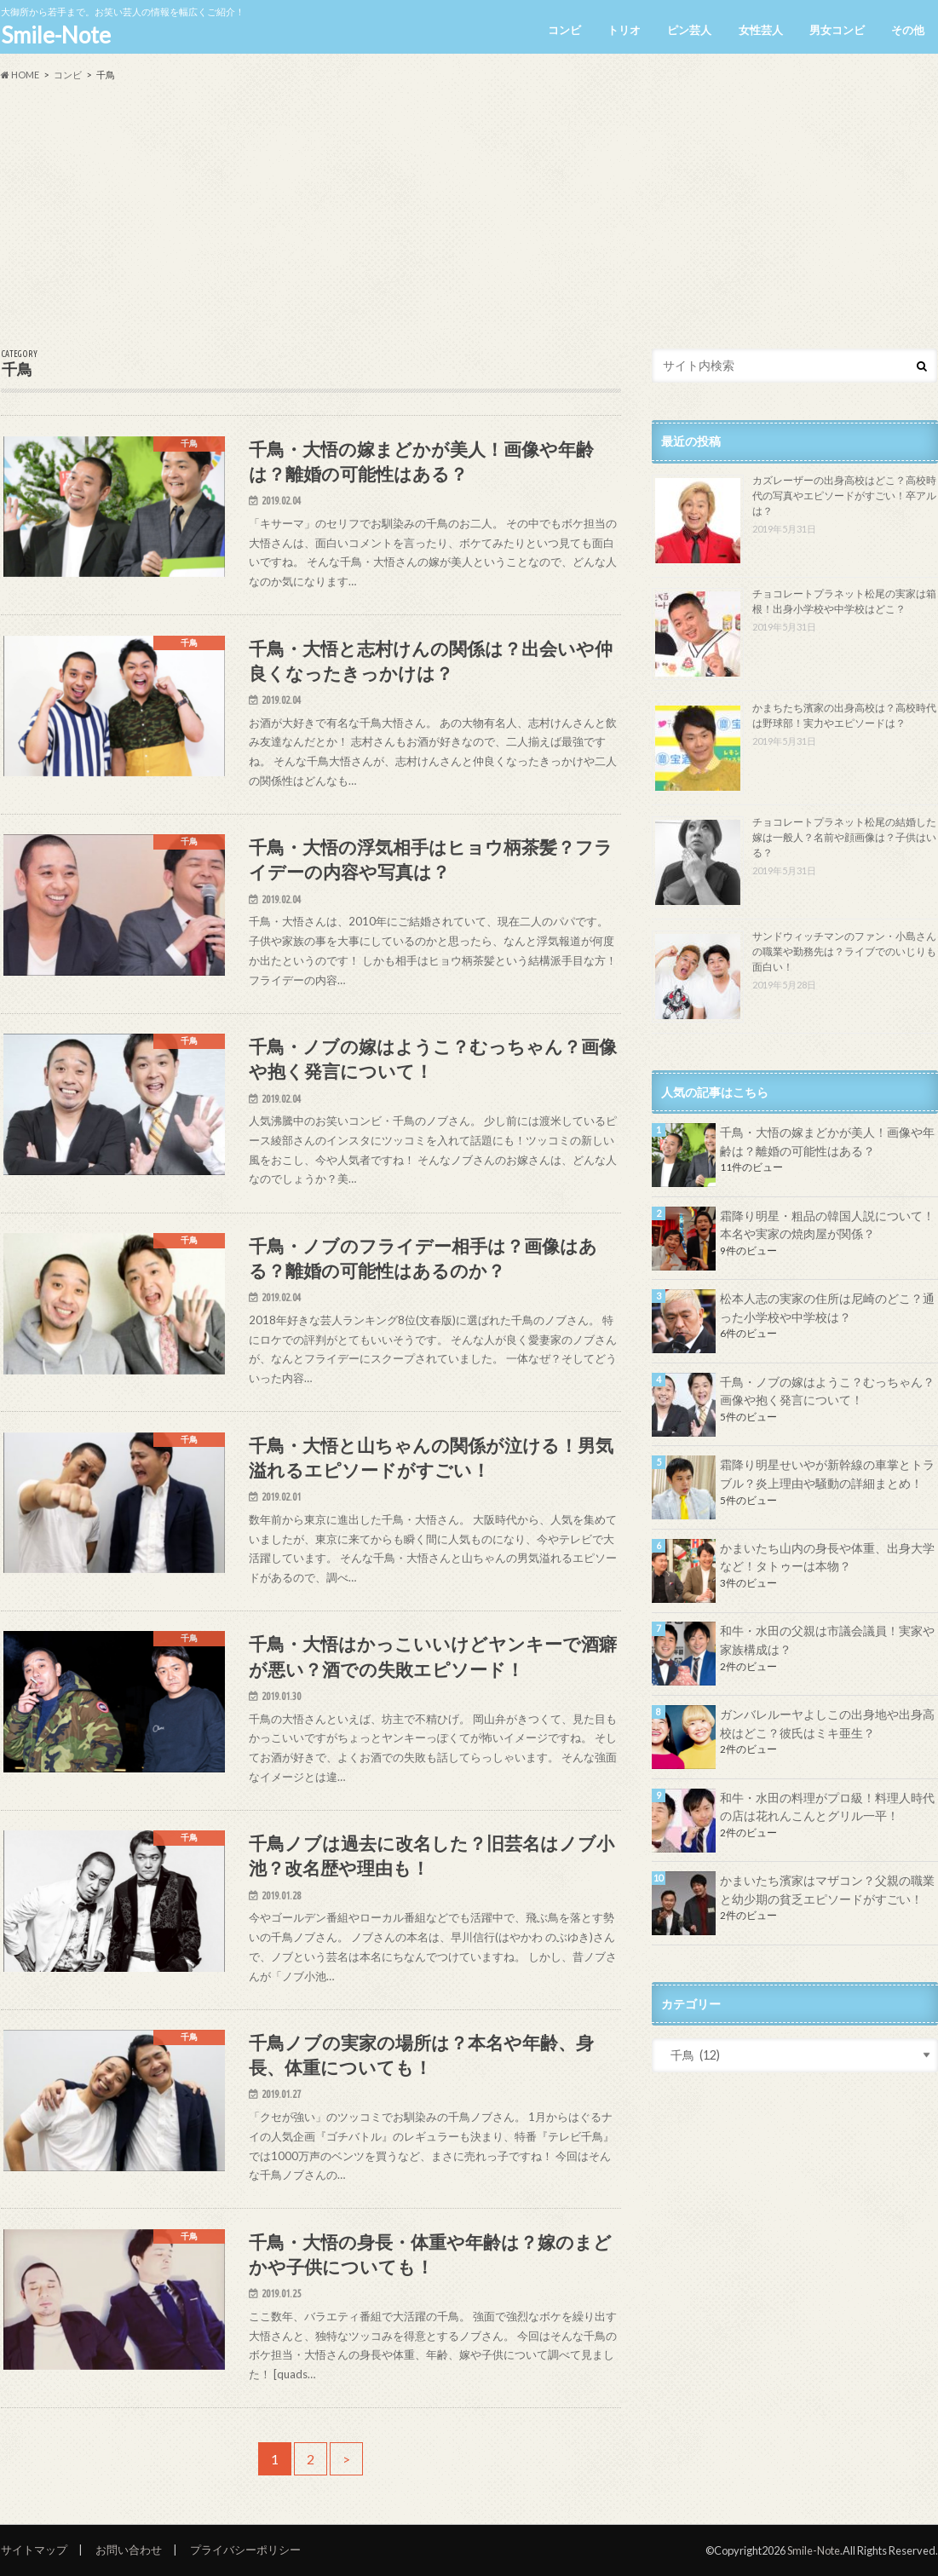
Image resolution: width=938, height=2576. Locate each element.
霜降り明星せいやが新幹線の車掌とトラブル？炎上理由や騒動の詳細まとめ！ (827, 1473)
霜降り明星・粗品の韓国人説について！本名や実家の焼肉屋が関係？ (827, 1225)
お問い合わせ (128, 2549)
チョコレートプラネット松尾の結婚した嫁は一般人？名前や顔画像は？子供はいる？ (844, 837)
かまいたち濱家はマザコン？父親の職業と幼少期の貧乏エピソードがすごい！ (827, 1889)
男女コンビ (837, 30)
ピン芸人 (689, 30)
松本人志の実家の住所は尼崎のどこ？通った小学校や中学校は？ (827, 1307)
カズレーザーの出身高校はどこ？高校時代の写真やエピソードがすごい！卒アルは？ (844, 495)
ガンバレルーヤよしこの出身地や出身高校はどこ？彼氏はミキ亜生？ (827, 1723)
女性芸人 (761, 30)
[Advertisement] (469, 215)
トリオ (624, 30)
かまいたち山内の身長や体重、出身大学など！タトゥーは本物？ (827, 1557)
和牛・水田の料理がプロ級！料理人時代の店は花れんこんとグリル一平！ (827, 1807)
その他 (907, 30)
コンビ (564, 30)
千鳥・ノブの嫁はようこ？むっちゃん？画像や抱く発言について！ (827, 1391)
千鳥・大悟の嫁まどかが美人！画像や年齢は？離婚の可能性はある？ (827, 1141)
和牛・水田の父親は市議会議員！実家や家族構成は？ (827, 1640)
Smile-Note (56, 35)
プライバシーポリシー (245, 2549)
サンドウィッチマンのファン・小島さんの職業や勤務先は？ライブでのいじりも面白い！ (844, 951)
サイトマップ (34, 2549)
